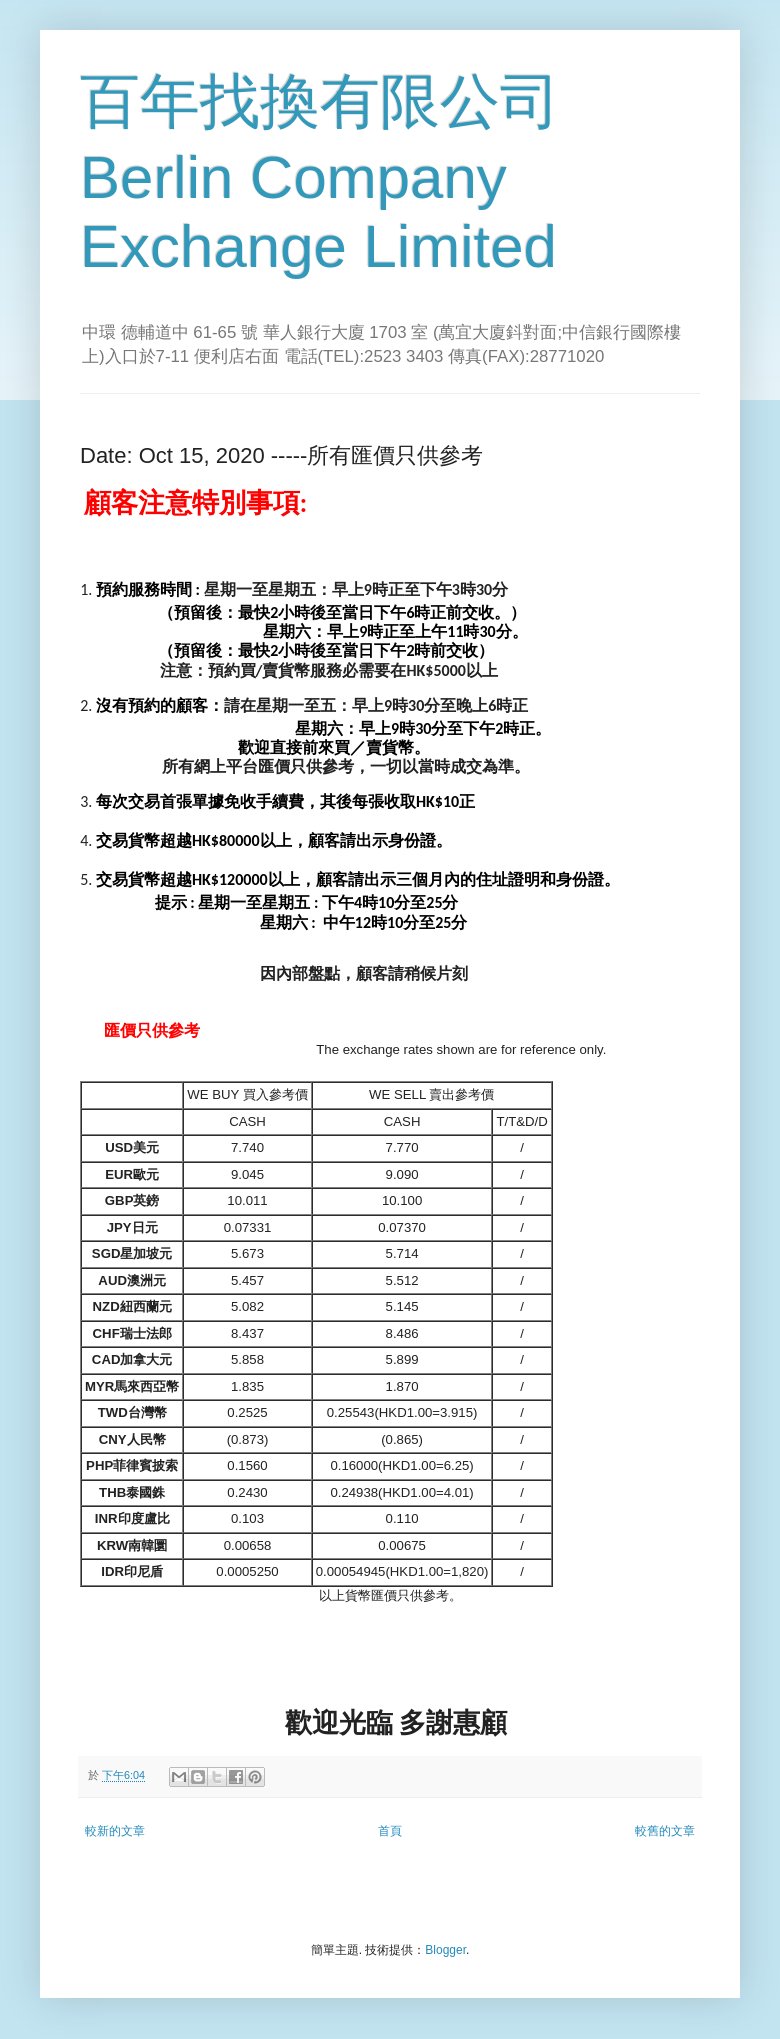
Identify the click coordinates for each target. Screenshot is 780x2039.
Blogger (445, 1950)
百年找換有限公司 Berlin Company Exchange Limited (320, 174)
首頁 (390, 1831)
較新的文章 (115, 1831)
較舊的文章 (665, 1831)
